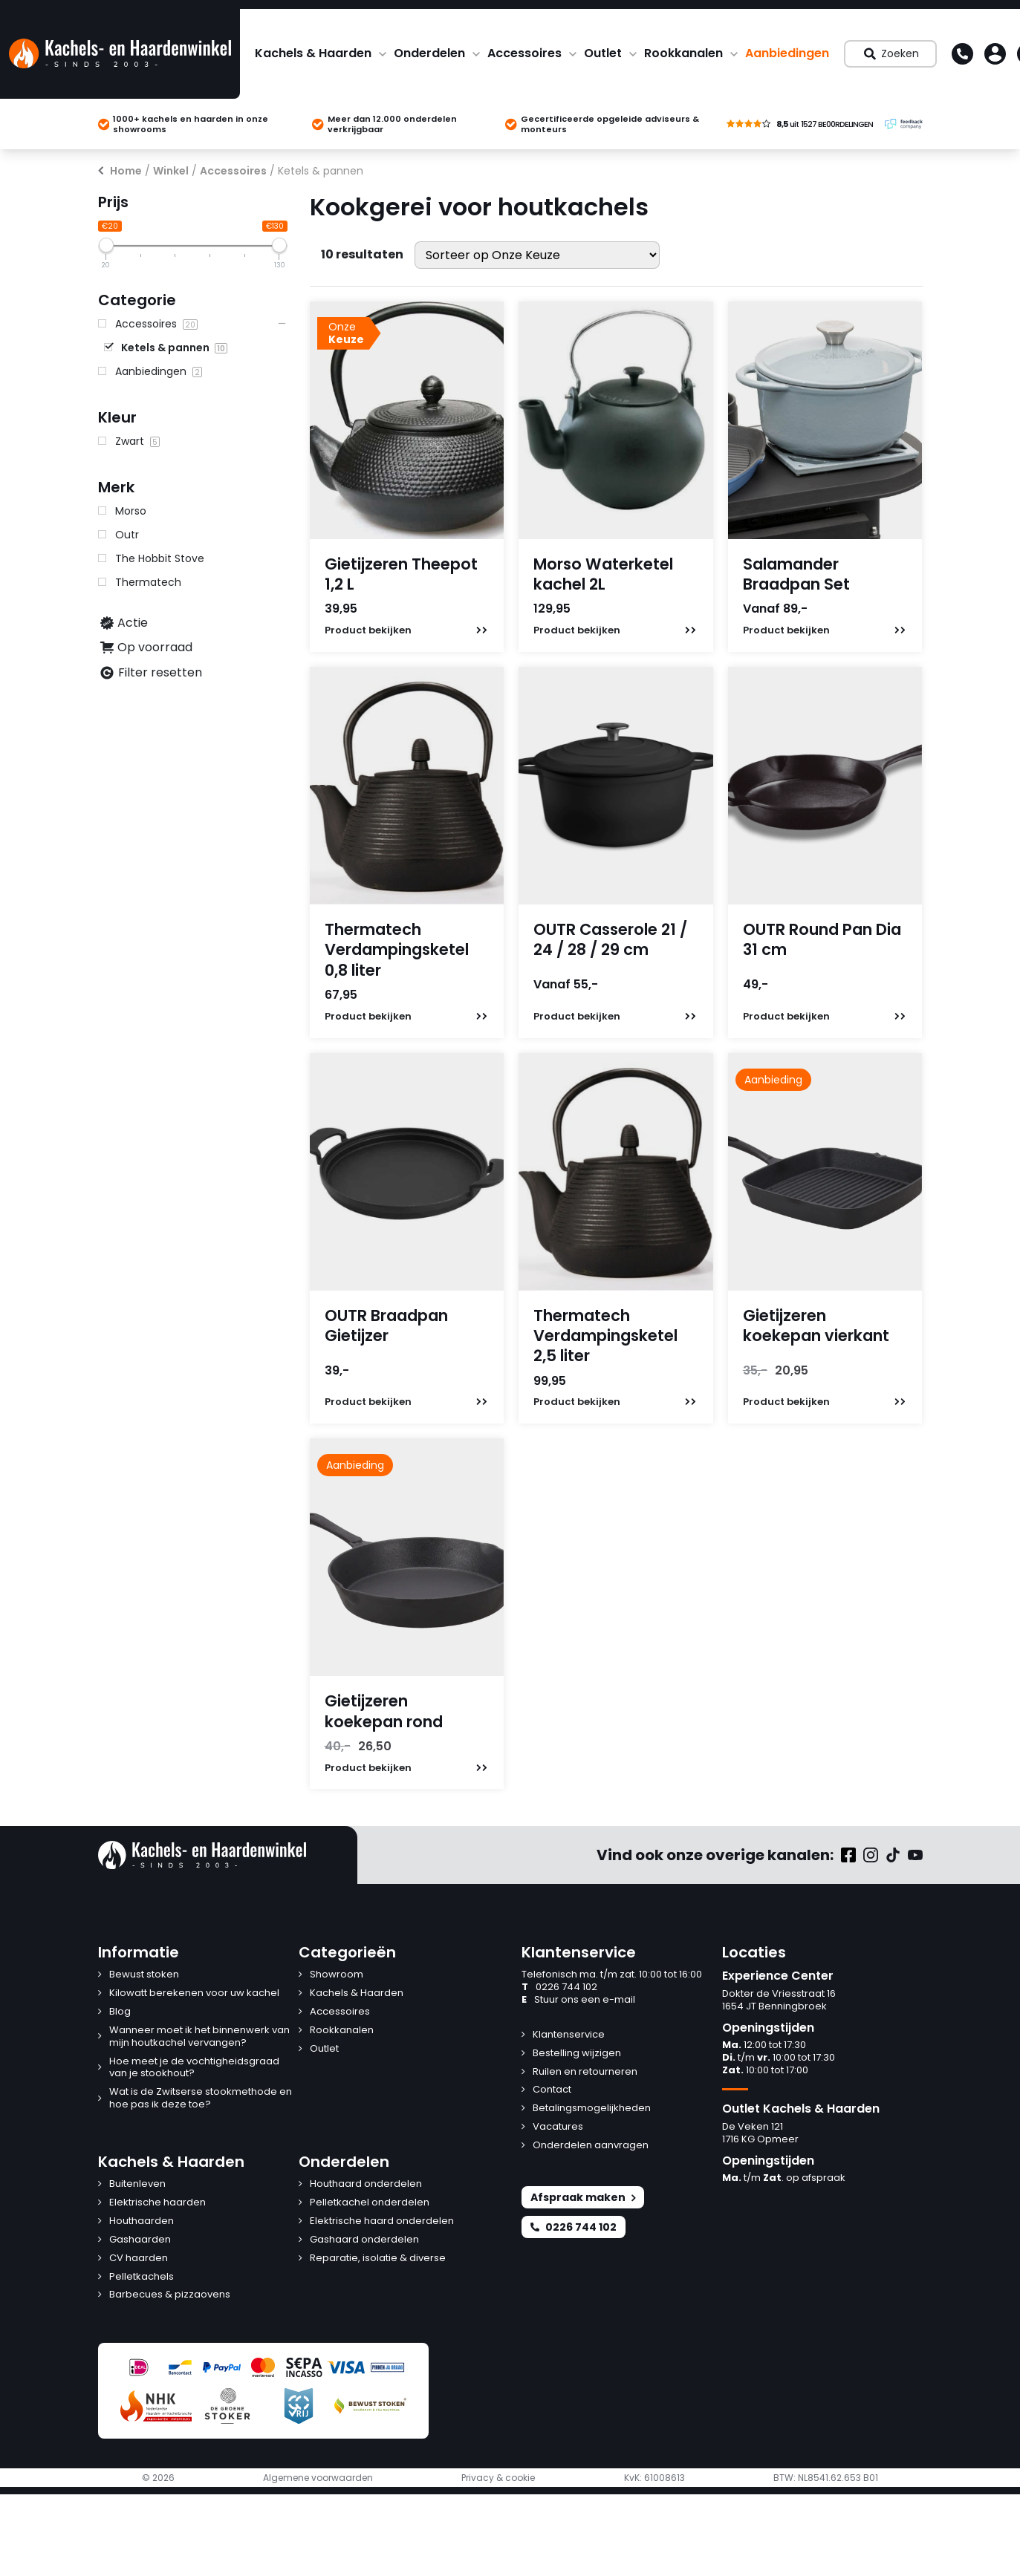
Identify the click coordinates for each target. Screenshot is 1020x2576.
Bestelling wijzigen (577, 2053)
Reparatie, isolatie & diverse (378, 2258)
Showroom (336, 1975)
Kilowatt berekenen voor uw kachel (194, 1993)
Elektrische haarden (157, 2203)
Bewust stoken (144, 1975)
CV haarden (138, 2258)
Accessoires (524, 53)
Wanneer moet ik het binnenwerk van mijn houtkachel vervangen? (199, 2037)
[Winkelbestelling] (537, 255)
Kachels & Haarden (313, 53)
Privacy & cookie (498, 2478)
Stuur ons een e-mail (578, 2000)
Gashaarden (140, 2240)
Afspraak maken (582, 2197)
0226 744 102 (559, 1987)
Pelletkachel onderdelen (369, 2203)
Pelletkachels (141, 2277)
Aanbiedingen (787, 53)
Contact (552, 2090)
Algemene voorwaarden (318, 2478)
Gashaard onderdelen (364, 2240)
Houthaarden (141, 2221)
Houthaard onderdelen (366, 2184)
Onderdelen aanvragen (591, 2145)
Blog (120, 2012)
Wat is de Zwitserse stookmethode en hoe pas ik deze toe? (200, 2098)
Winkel (171, 170)
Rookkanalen (683, 53)
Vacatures (558, 2127)
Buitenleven (137, 2184)
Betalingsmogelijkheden (592, 2108)
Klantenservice (569, 2035)
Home (126, 170)
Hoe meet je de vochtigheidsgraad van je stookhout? (194, 2068)
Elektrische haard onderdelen (382, 2221)
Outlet (603, 53)
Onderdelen (429, 53)
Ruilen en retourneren (585, 2072)
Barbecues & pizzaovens (169, 2295)
